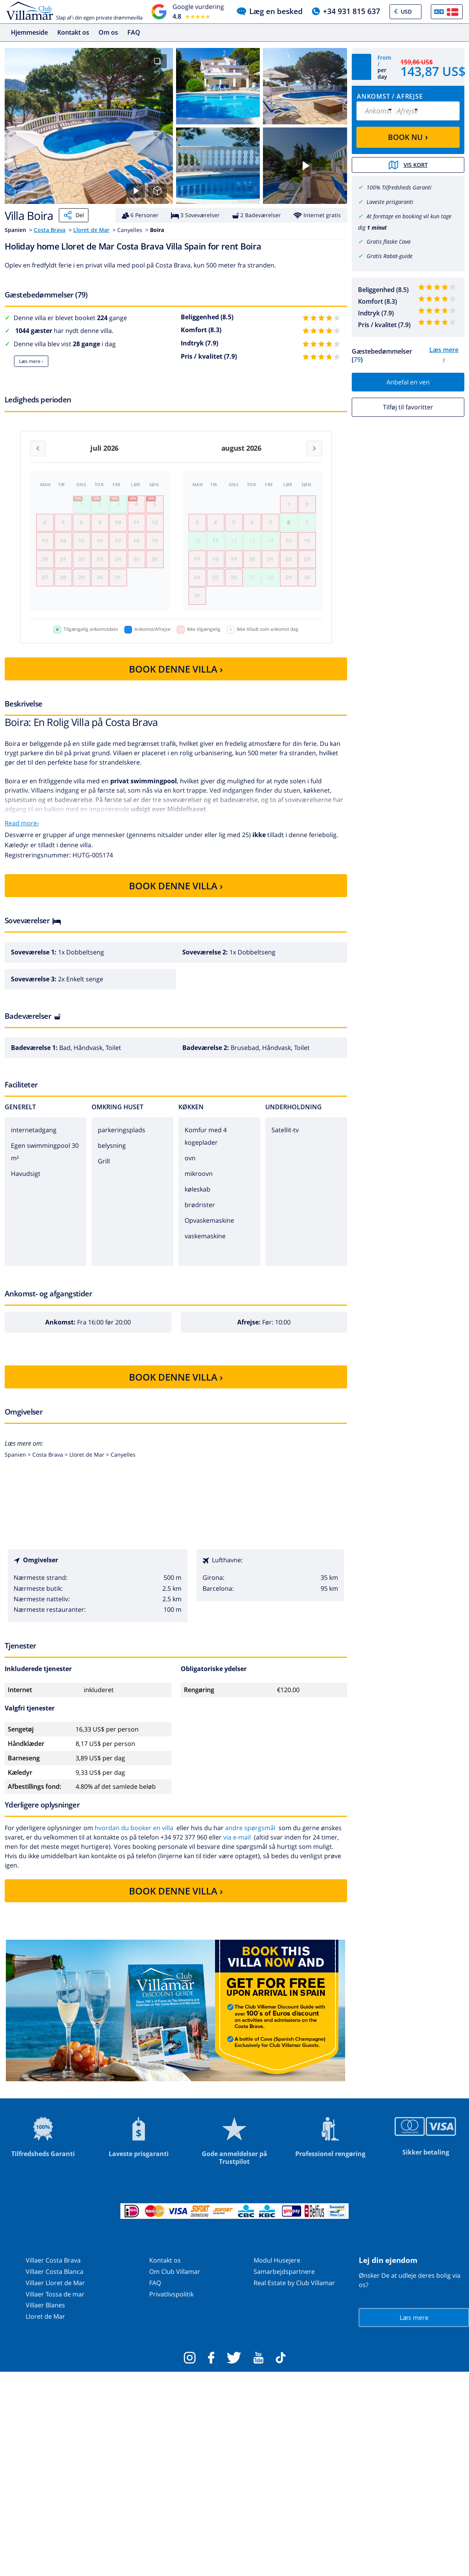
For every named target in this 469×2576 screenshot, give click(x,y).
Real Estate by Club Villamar (294, 2283)
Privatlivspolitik (171, 2294)
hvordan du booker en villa (134, 1828)
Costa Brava (49, 230)
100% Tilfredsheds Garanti (399, 187)
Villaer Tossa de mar (55, 2294)
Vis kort (408, 165)
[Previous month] (38, 448)
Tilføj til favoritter (408, 407)
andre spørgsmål (250, 1828)
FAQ (133, 32)
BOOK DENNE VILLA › (176, 668)
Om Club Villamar (174, 2271)
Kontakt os (73, 32)
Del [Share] (73, 215)
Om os (108, 32)
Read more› (22, 823)
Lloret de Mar (91, 230)
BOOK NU (408, 136)
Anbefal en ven (408, 382)
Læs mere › (31, 361)
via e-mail (237, 1837)
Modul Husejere (277, 2260)
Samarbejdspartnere (284, 2271)
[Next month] (314, 448)
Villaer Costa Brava (53, 2260)
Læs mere (414, 2317)
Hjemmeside (29, 32)
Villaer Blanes (45, 2305)
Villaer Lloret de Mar (55, 2283)
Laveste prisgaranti (390, 201)
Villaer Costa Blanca (54, 2271)
